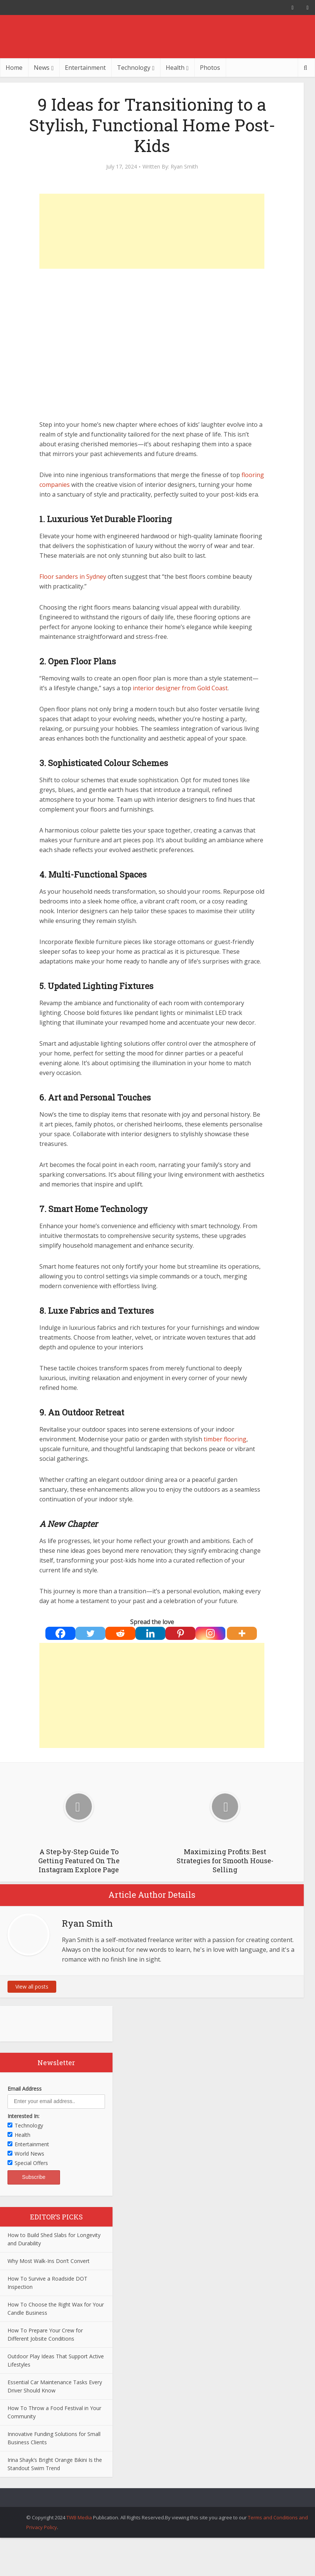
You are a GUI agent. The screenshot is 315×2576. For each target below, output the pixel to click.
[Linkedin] (150, 1633)
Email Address (25, 2088)
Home (14, 67)
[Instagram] (210, 1633)
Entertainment (85, 67)
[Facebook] (60, 1633)
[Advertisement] (151, 231)
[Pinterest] (180, 1633)
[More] (241, 1633)
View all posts (31, 1986)
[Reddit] (120, 1633)
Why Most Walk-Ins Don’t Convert (49, 2260)
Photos (210, 67)
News (42, 67)
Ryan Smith (184, 166)
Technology (133, 67)
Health (175, 67)
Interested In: (23, 2116)
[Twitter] (90, 1633)
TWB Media (79, 2517)
